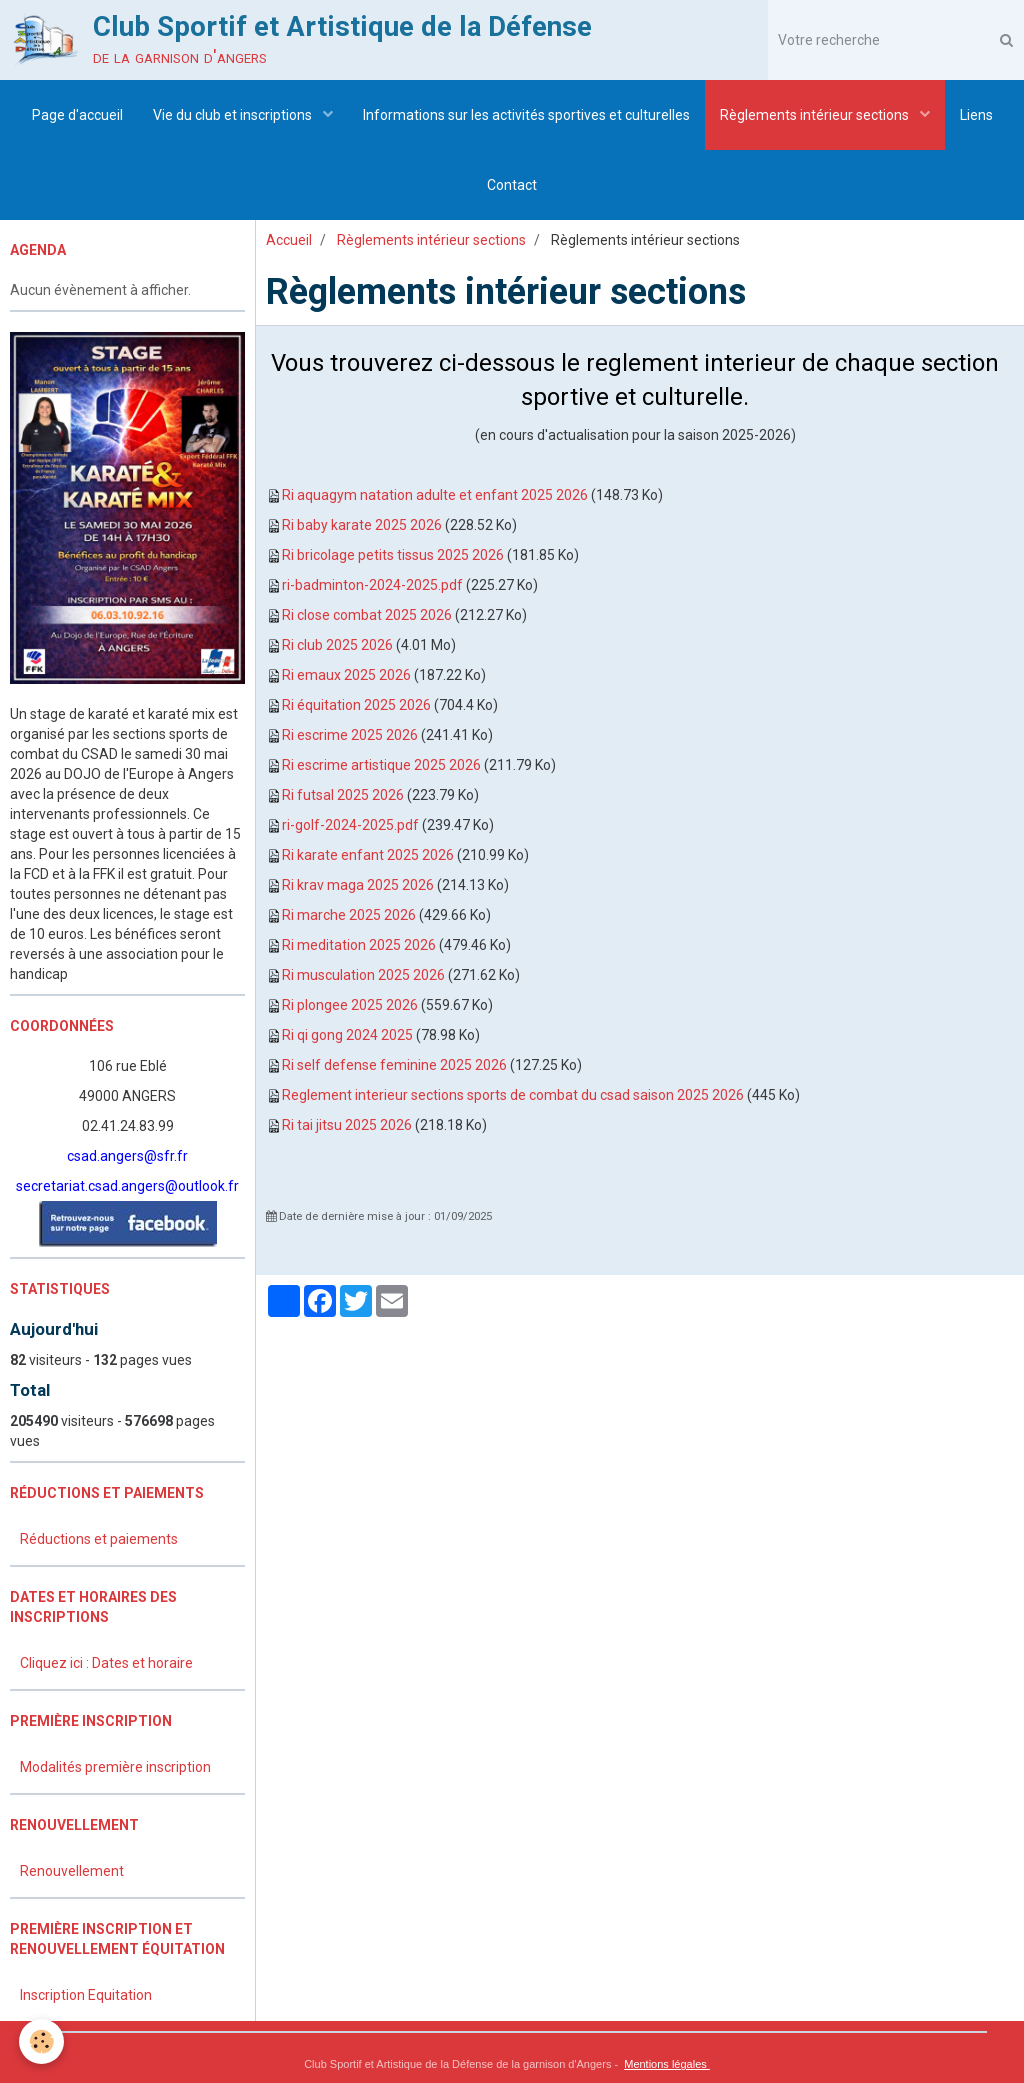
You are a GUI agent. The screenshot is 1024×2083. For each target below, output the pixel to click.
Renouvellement (72, 1871)
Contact (512, 185)
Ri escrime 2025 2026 (350, 735)
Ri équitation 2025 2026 (356, 705)
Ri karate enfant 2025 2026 (368, 855)
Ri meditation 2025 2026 (359, 945)
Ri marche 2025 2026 (349, 915)
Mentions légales (667, 2064)
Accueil (289, 240)
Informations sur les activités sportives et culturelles (526, 115)
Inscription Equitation (86, 1995)
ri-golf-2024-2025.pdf (350, 825)
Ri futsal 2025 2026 (343, 795)
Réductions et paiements (99, 1539)
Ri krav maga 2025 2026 (358, 885)
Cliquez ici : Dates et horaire (106, 1663)
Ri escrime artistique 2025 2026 (381, 765)
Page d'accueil (77, 115)
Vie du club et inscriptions (234, 115)
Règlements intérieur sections (816, 115)
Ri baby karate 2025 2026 (362, 525)
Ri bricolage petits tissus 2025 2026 (393, 555)
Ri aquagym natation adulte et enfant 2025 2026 (435, 495)
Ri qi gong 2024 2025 (347, 1035)
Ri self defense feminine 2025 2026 (394, 1065)
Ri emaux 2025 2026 (346, 675)
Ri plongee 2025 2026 (350, 1005)
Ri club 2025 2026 (337, 645)
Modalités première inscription (115, 1767)
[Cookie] (42, 2041)
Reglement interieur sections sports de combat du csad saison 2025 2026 (513, 1095)
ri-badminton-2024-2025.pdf (372, 585)
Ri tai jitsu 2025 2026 (347, 1125)
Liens (976, 115)
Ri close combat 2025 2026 (367, 615)
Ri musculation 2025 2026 (363, 975)
